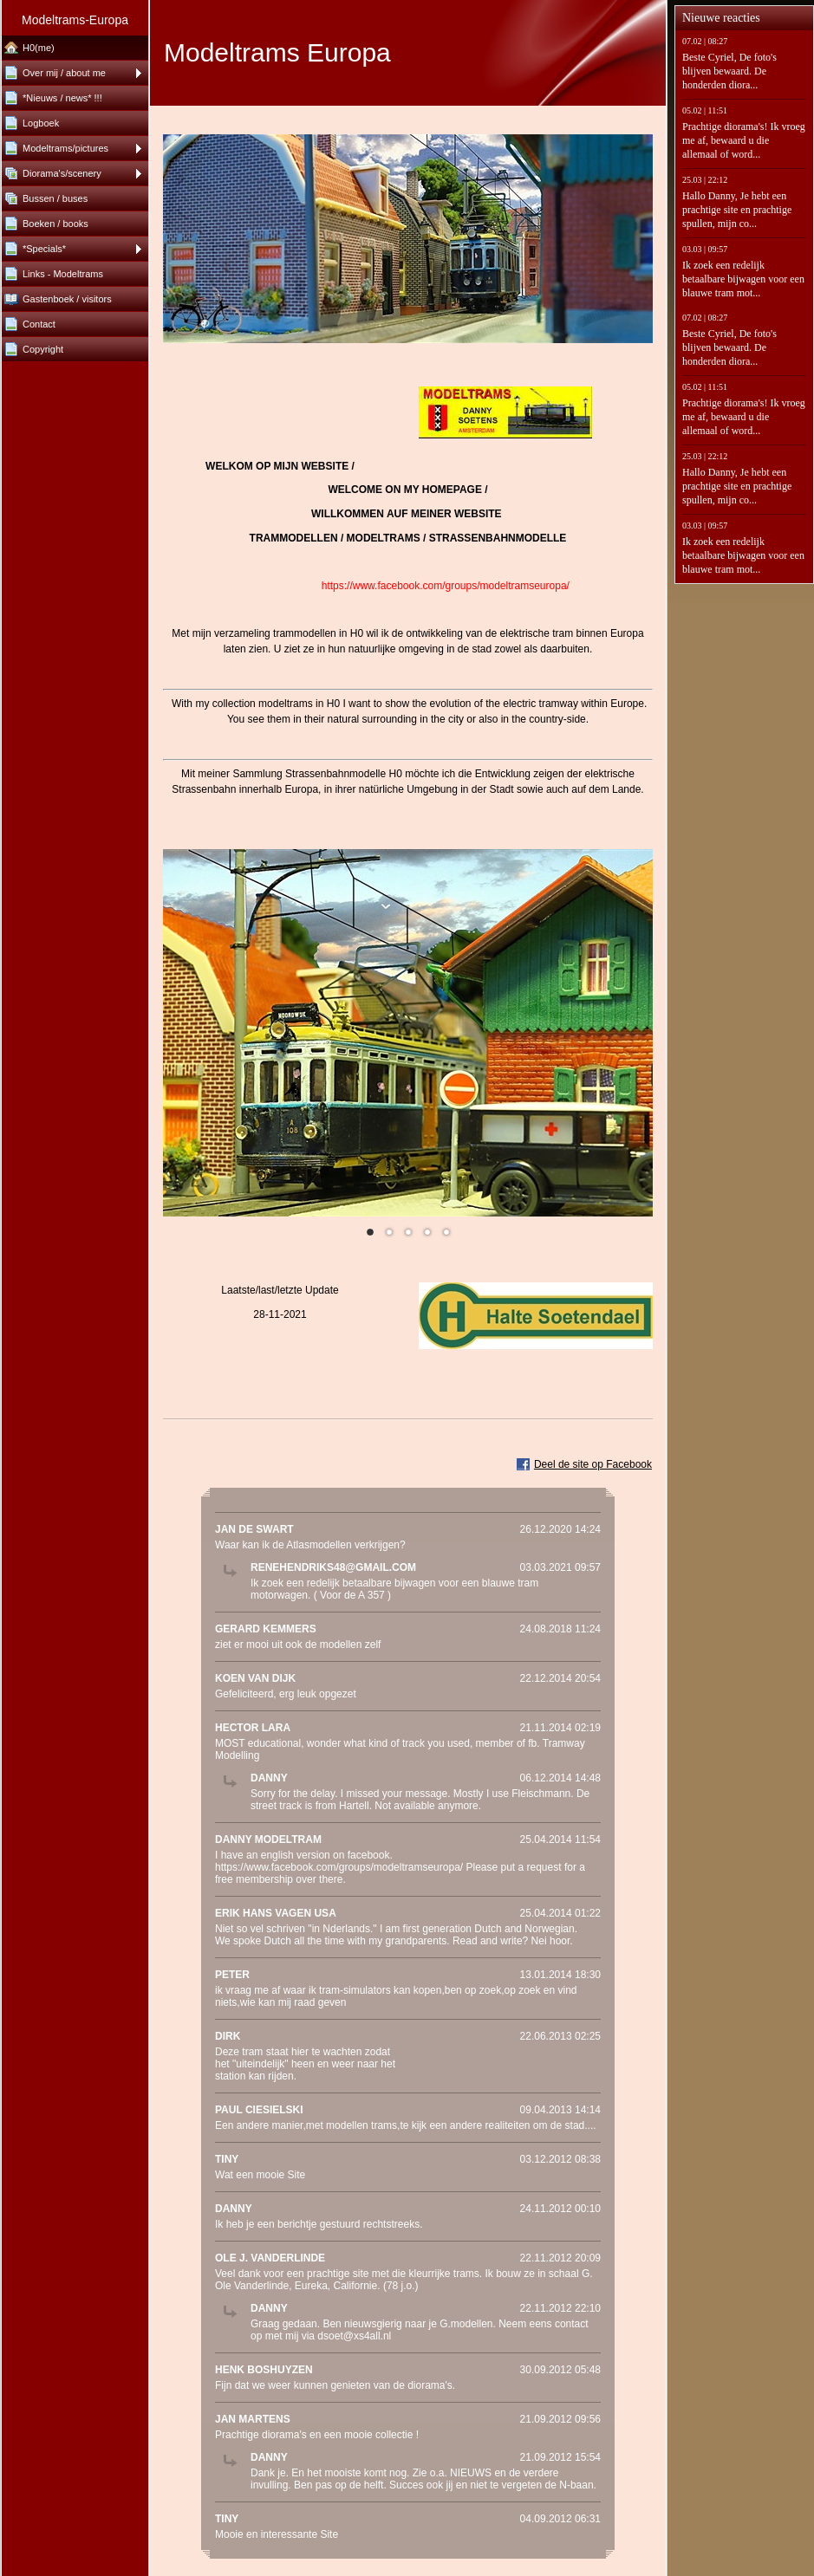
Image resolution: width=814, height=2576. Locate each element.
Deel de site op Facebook (593, 1464)
